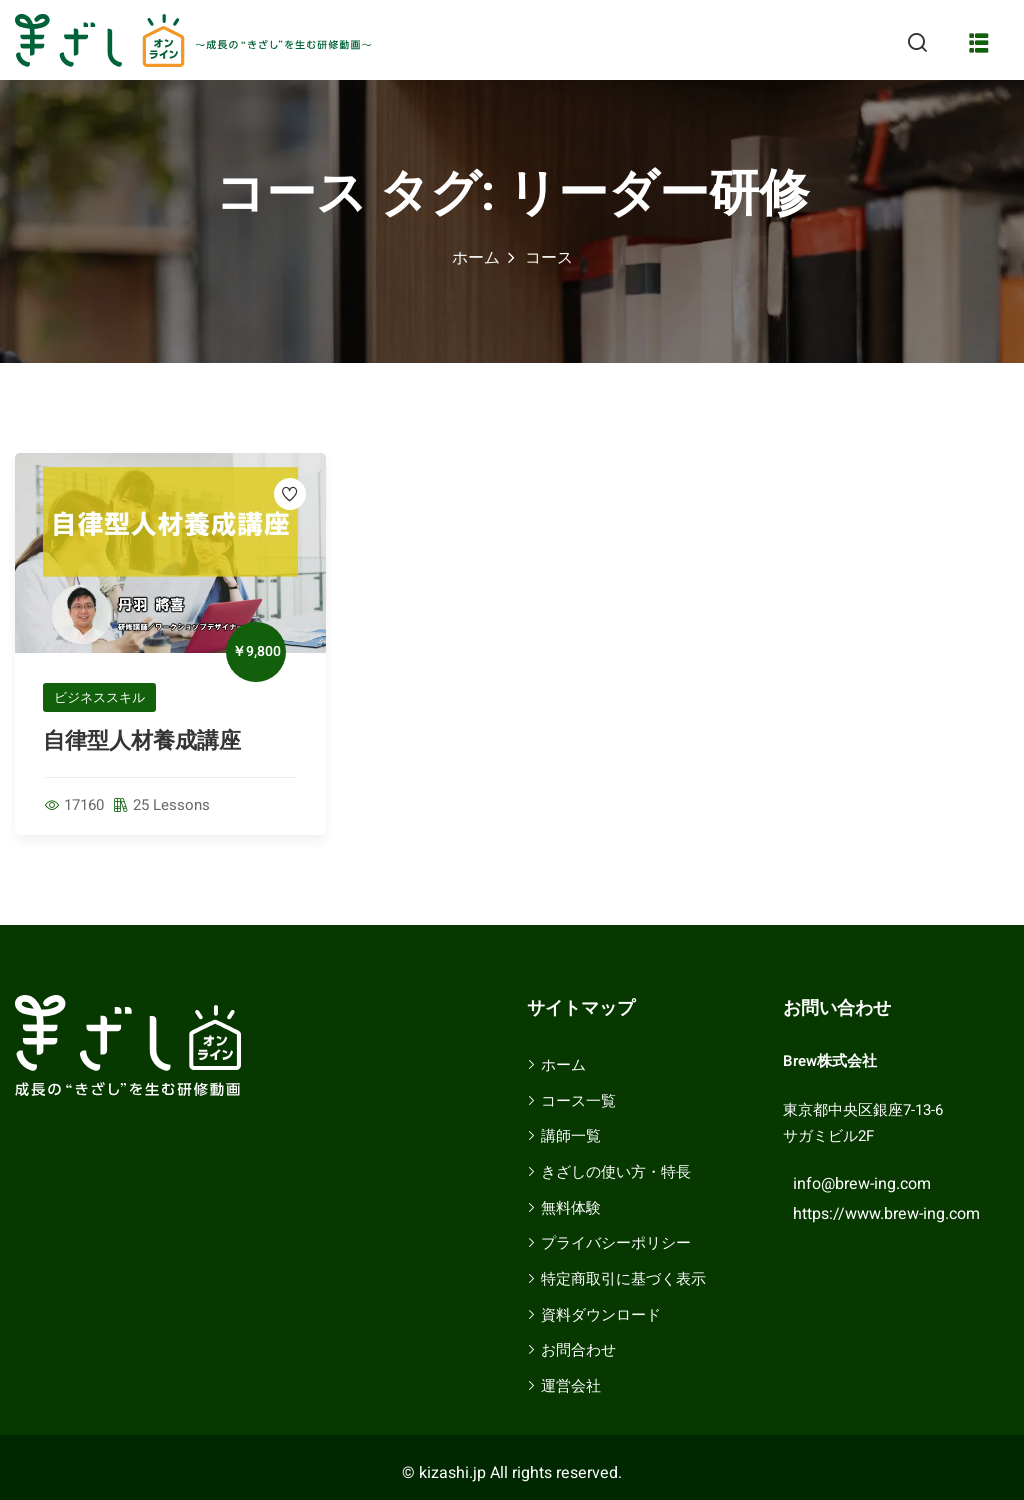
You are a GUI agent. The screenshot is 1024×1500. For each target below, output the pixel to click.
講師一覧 (571, 1136)
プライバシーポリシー (616, 1243)
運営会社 (571, 1386)
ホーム (476, 258)
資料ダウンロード (601, 1315)
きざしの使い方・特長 (616, 1172)
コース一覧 (578, 1101)
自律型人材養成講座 (142, 741)
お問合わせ (578, 1350)
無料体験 (571, 1208)
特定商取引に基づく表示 (623, 1279)
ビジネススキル (99, 697)
